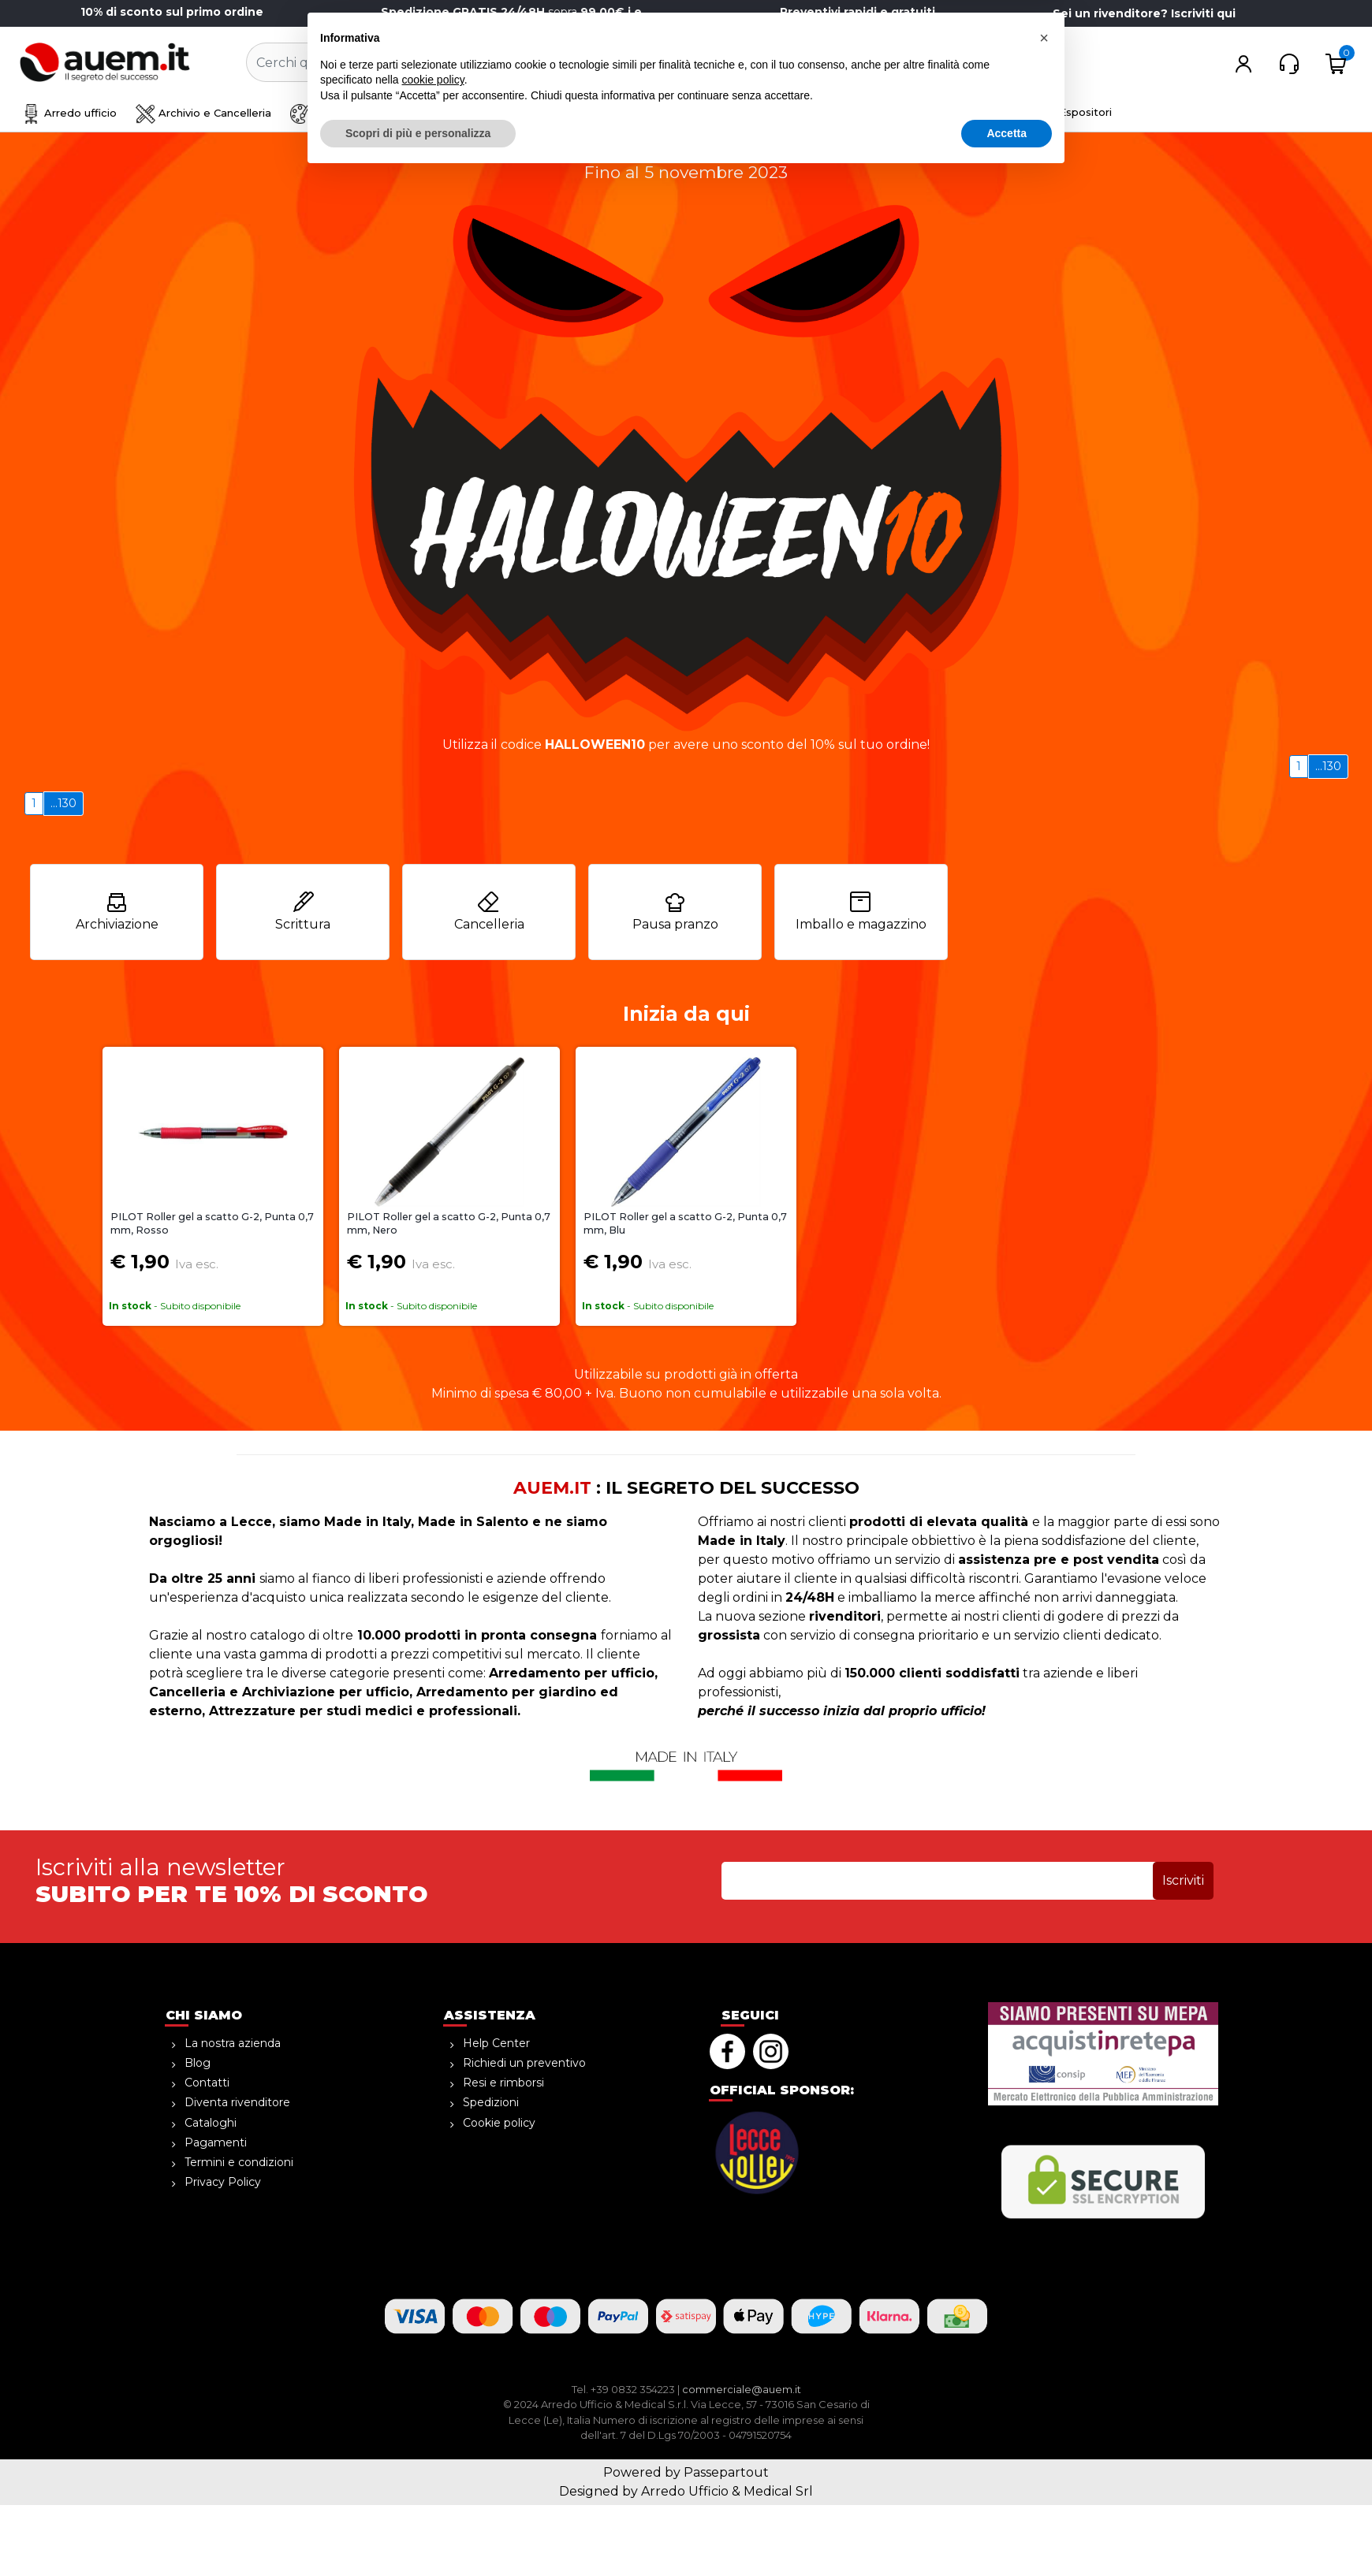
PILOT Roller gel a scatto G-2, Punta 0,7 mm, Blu (685, 1223)
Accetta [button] (1006, 2532)
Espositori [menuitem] (1085, 112)
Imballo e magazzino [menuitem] (861, 911)
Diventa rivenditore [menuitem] (237, 2102)
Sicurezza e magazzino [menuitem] (512, 112)
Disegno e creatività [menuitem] (355, 112)
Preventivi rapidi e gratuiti (857, 12)
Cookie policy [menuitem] (499, 2123)
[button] (656, 63)
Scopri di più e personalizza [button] (417, 2532)
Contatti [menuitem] (207, 2082)
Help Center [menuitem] (496, 2043)
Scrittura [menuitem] (302, 911)
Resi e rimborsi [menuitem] (503, 2082)
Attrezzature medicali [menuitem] (970, 112)
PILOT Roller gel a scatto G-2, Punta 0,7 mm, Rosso (212, 1223)
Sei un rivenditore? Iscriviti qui (1144, 13)
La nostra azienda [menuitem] (233, 2043)
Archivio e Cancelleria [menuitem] (203, 112)
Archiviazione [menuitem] (117, 911)
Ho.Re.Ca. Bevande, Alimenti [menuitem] (692, 112)
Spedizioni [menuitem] (491, 2102)
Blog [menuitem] (198, 2063)
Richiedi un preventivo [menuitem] (524, 2063)
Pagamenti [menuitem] (216, 2142)
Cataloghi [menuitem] (211, 2123)
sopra (514, 12)
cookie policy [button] (433, 2480)
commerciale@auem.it (741, 2389)
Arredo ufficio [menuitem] (69, 112)
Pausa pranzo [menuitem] (675, 911)
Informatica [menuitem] (840, 112)
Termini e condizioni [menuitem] (239, 2162)
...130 (1328, 766)
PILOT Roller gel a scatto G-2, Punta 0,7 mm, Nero (448, 1223)
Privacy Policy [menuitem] (223, 2182)
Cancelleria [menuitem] (489, 911)
